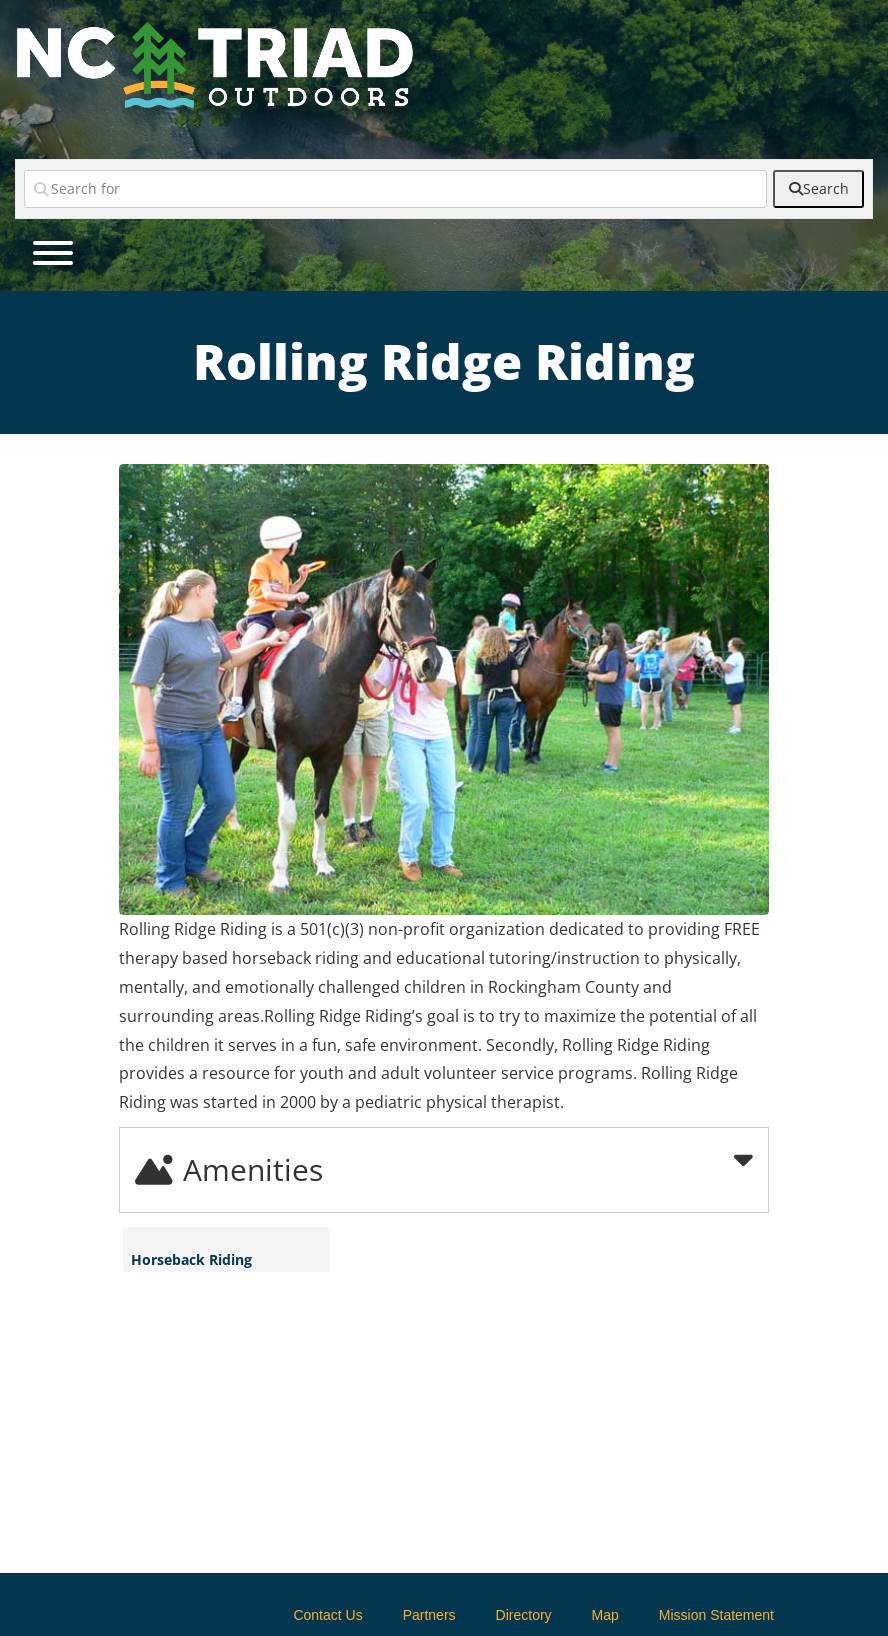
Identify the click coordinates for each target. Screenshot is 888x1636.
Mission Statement (716, 1615)
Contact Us (327, 1615)
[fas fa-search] (818, 189)
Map (605, 1615)
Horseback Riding (191, 1259)
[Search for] (395, 189)
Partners (429, 1615)
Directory (524, 1615)
